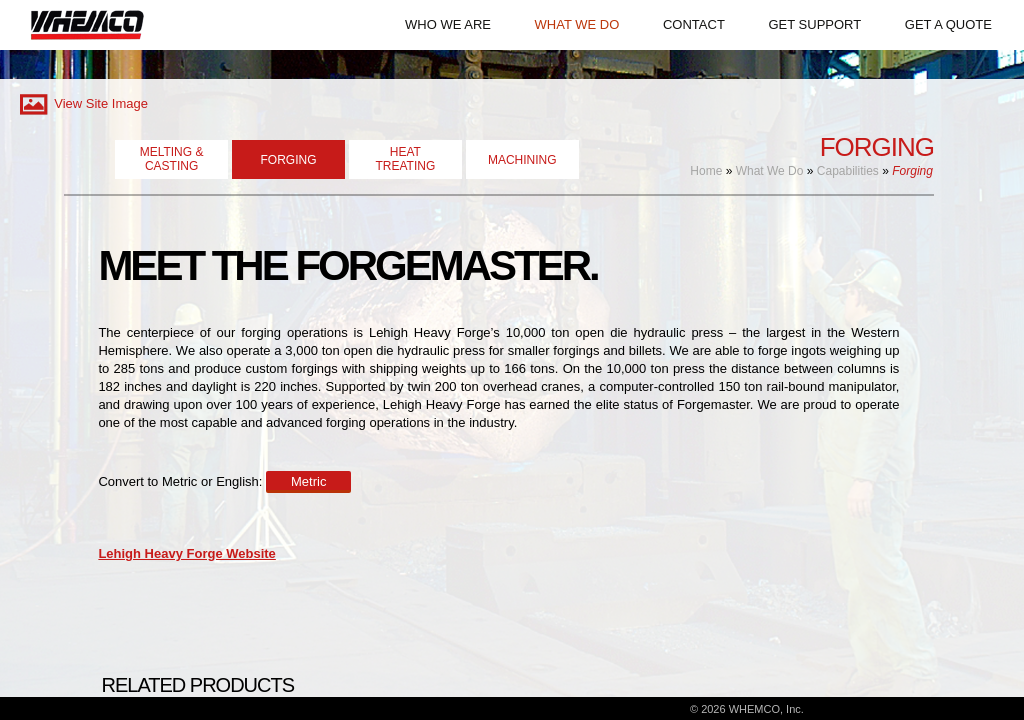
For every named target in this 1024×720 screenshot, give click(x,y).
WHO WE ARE (448, 24)
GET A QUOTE (948, 24)
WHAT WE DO (577, 24)
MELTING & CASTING (172, 159)
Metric (308, 481)
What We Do (770, 171)
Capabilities (848, 171)
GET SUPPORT (814, 24)
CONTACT (694, 24)
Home (706, 171)
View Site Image (82, 103)
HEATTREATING (405, 159)
